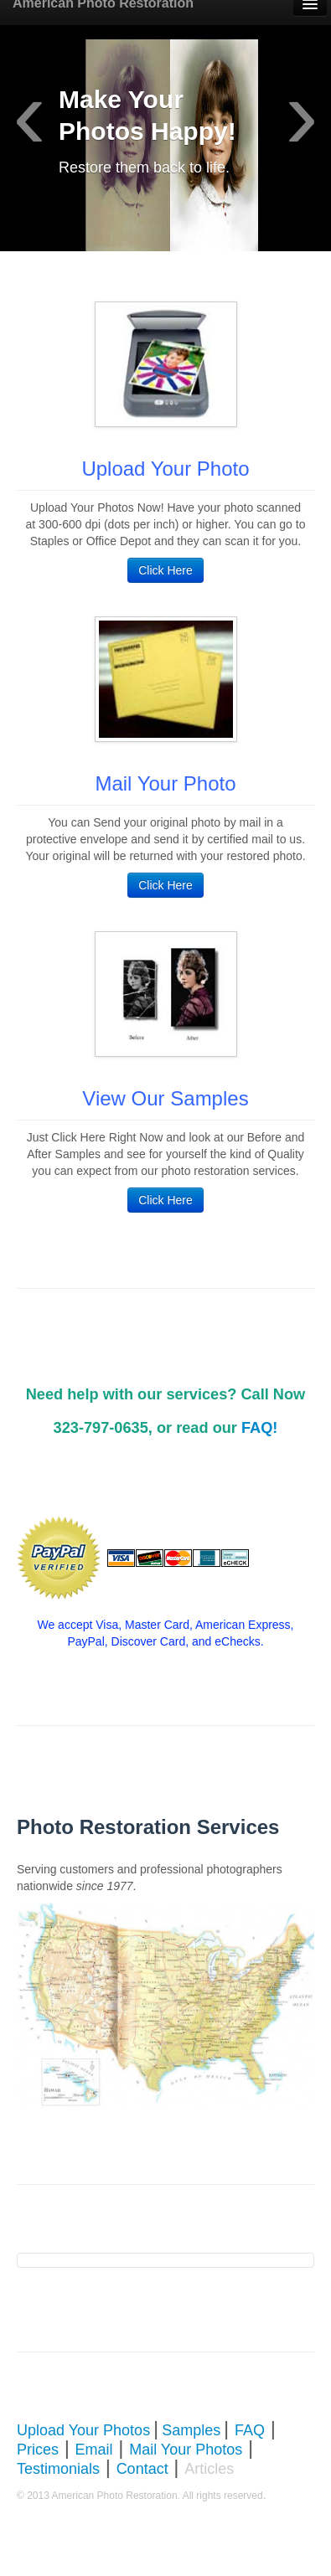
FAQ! (259, 1427)
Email (94, 2449)
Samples (191, 2430)
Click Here (165, 570)
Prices (38, 2449)
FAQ (250, 2430)
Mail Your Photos (185, 2449)
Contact (142, 2468)
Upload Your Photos (83, 2430)
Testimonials (58, 2468)
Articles (209, 2468)
